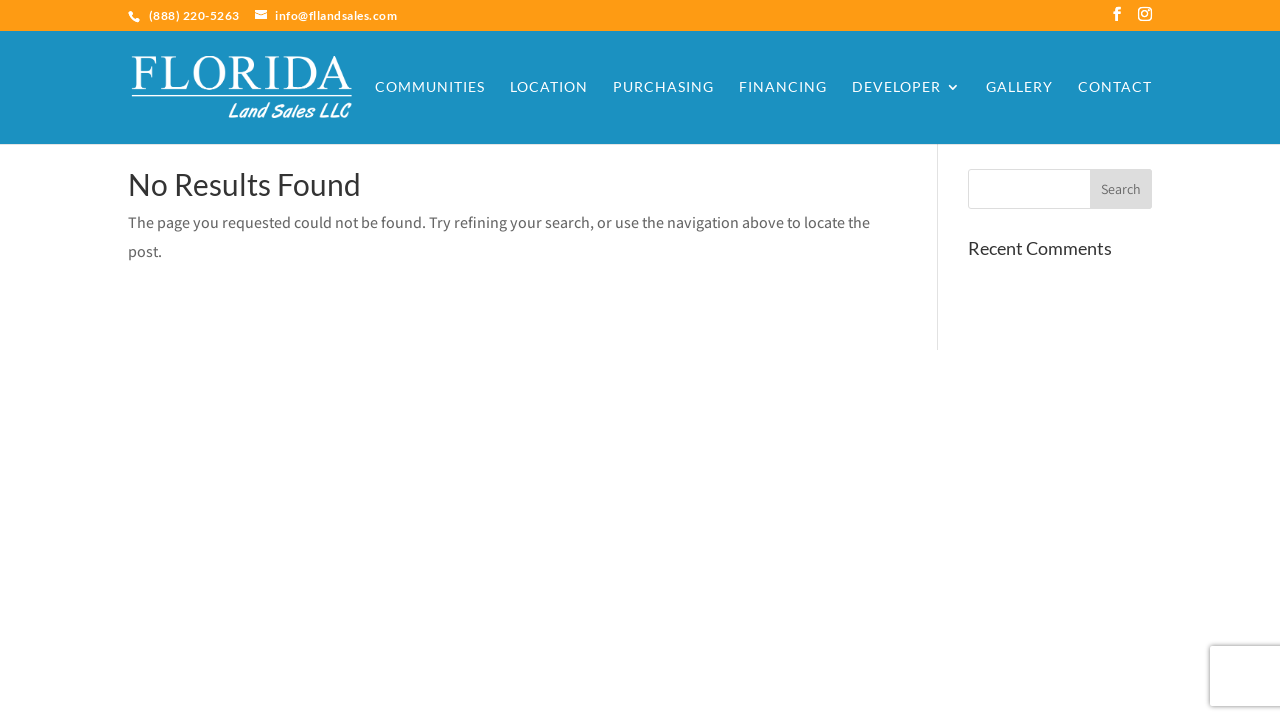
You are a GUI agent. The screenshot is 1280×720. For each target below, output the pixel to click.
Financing (783, 87)
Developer (896, 87)
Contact (1115, 87)
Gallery (1019, 87)
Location (549, 87)
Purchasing (663, 87)
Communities (430, 87)
